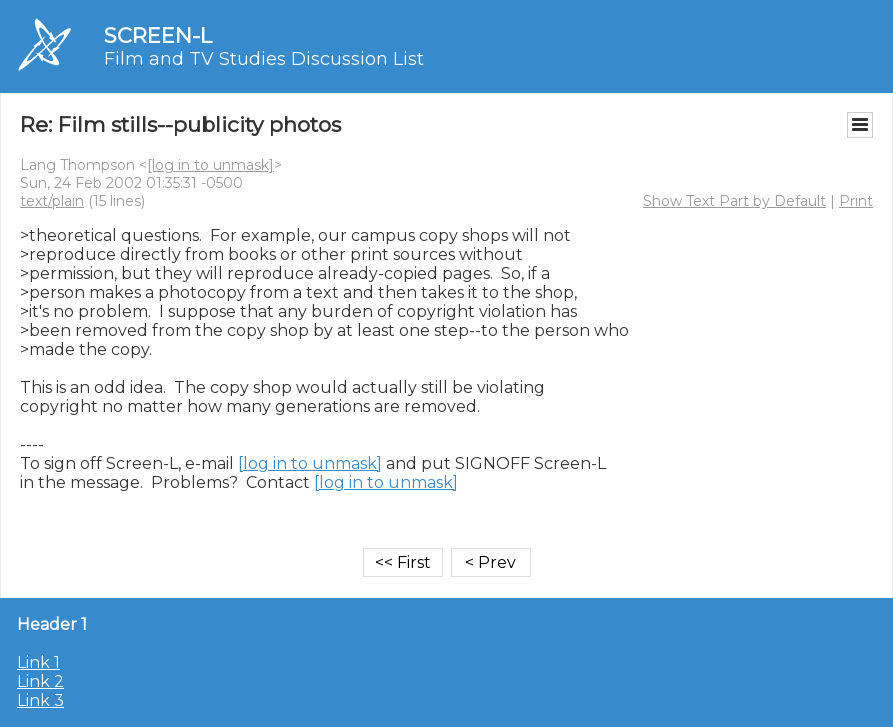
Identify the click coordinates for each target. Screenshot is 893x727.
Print (856, 201)
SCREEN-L (158, 35)
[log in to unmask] (210, 165)
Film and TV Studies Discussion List (264, 59)
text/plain (52, 201)
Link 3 (40, 700)
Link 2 (40, 681)
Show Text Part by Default (734, 201)
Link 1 (38, 662)
